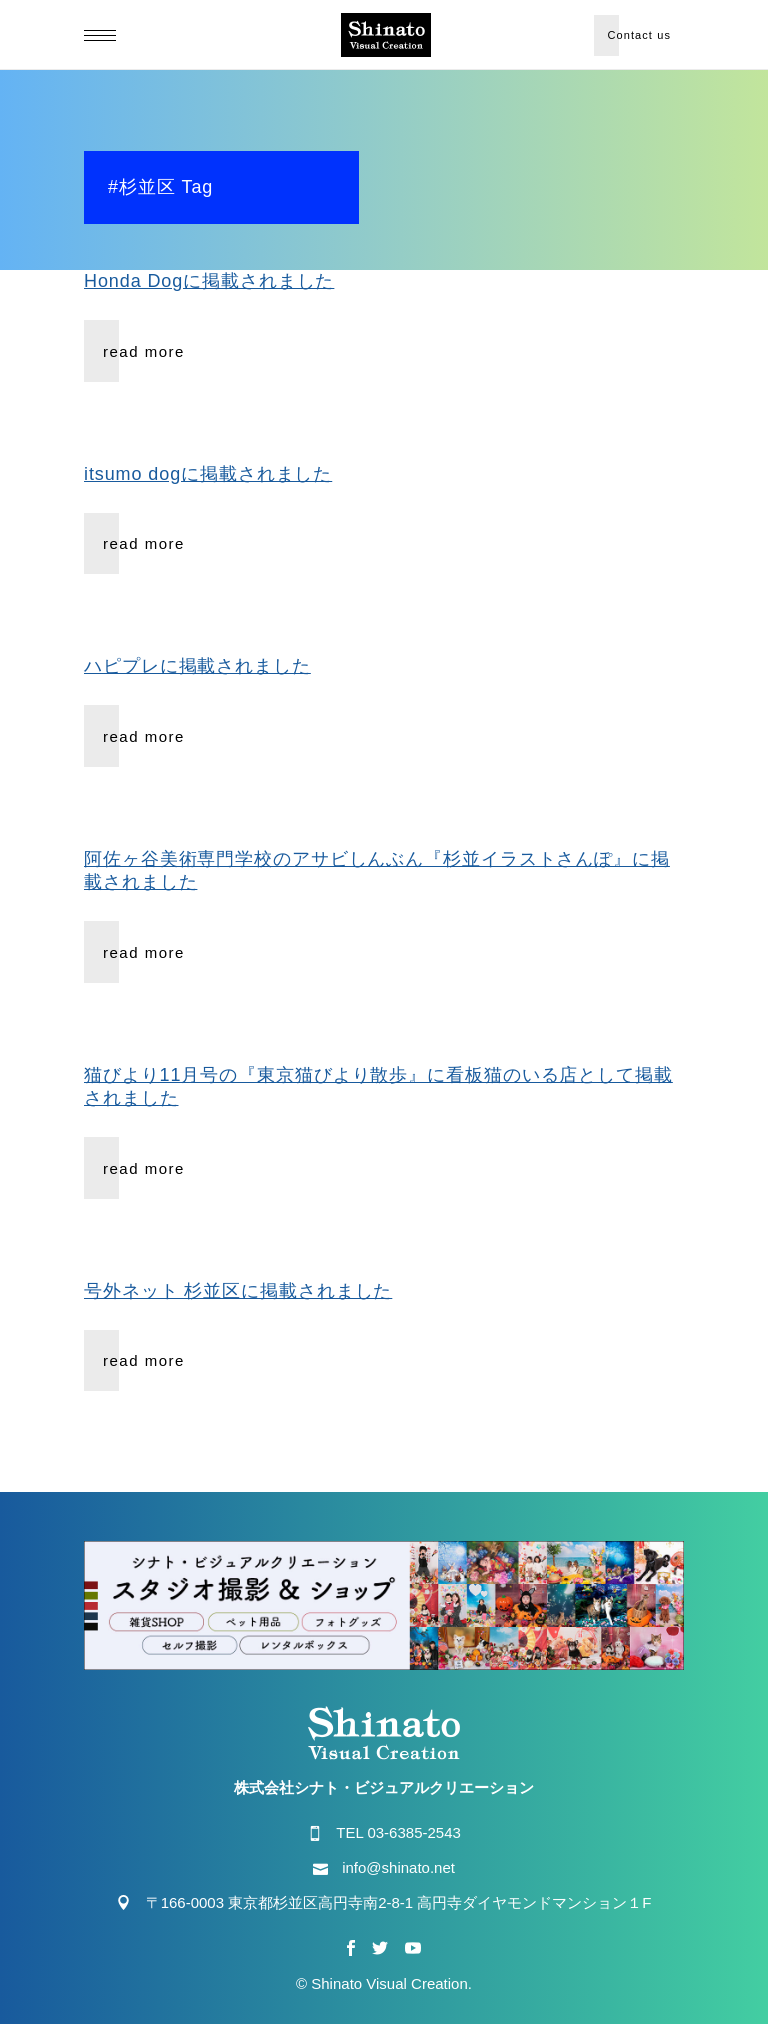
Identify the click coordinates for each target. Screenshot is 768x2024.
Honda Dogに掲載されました (209, 281)
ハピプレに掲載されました (197, 666)
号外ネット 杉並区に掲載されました (238, 1291)
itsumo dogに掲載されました (208, 474)
